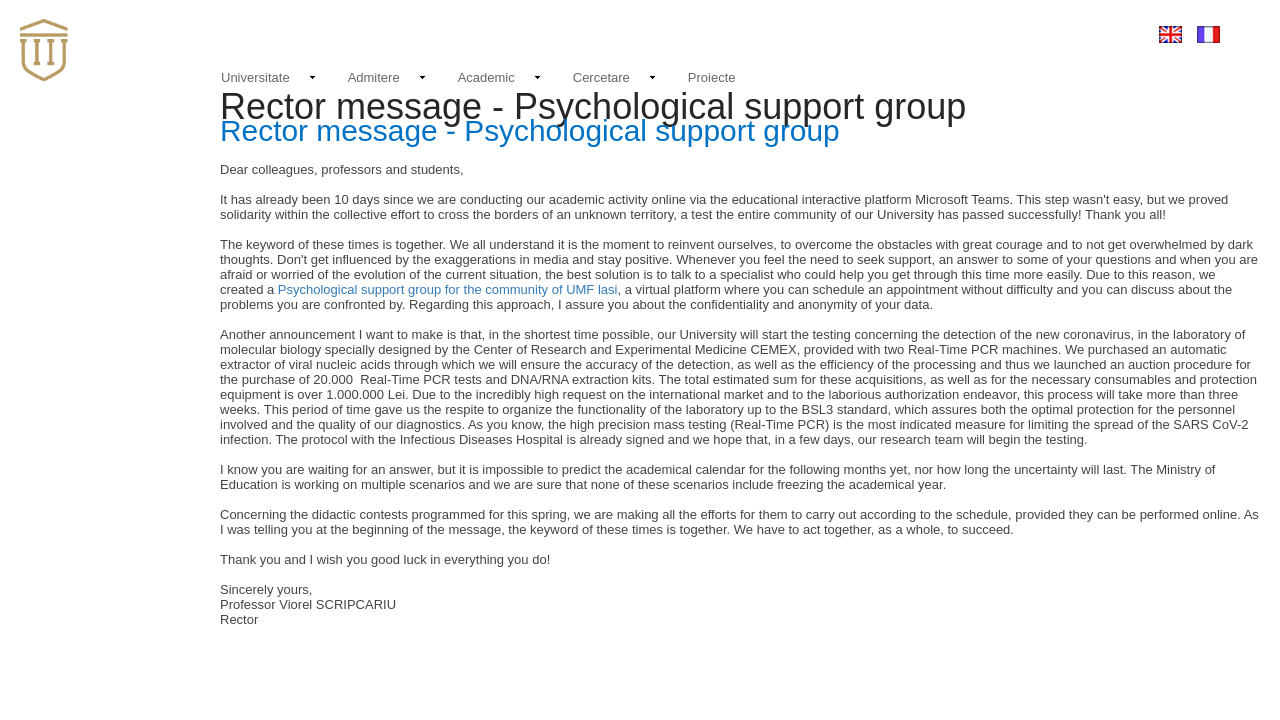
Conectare (1093, 33)
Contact (914, 33)
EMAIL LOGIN (999, 34)
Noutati (845, 31)
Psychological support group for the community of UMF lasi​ (448, 289)
